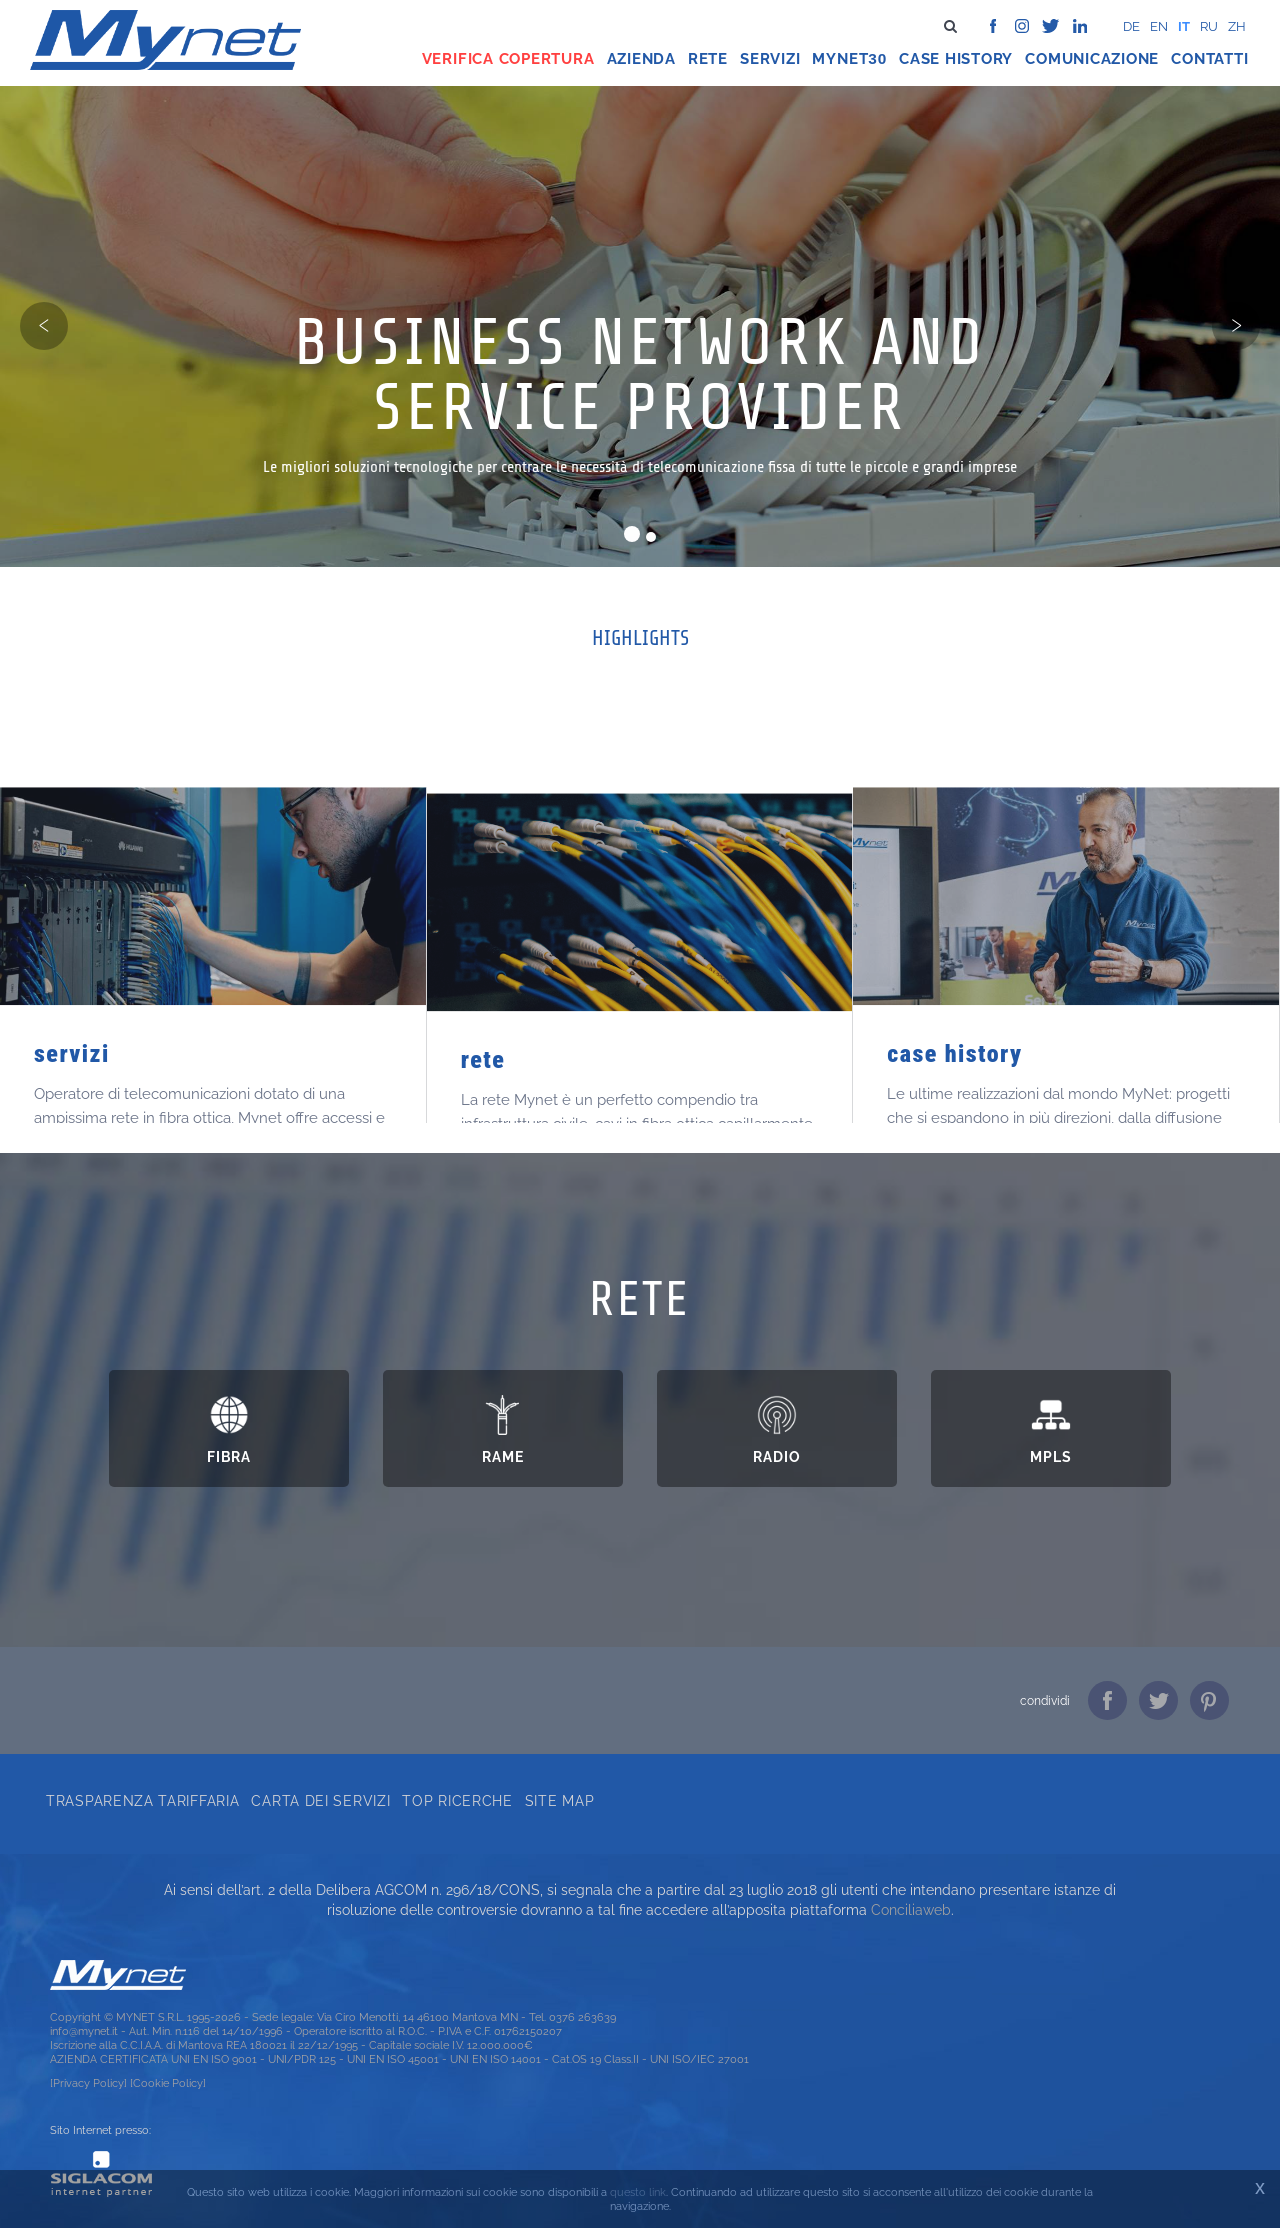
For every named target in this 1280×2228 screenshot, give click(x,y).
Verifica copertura (508, 59)
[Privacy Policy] (88, 2083)
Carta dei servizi (320, 1801)
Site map (560, 1801)
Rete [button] (708, 59)
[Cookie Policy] (168, 2083)
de (1131, 26)
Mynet (840, 59)
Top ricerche (457, 1801)
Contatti (1209, 59)
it (1184, 26)
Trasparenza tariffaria (142, 1801)
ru (1209, 26)
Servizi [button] (770, 59)
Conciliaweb (911, 1910)
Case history (956, 59)
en (1159, 26)
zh (1237, 26)
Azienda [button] (641, 59)
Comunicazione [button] (1092, 59)
